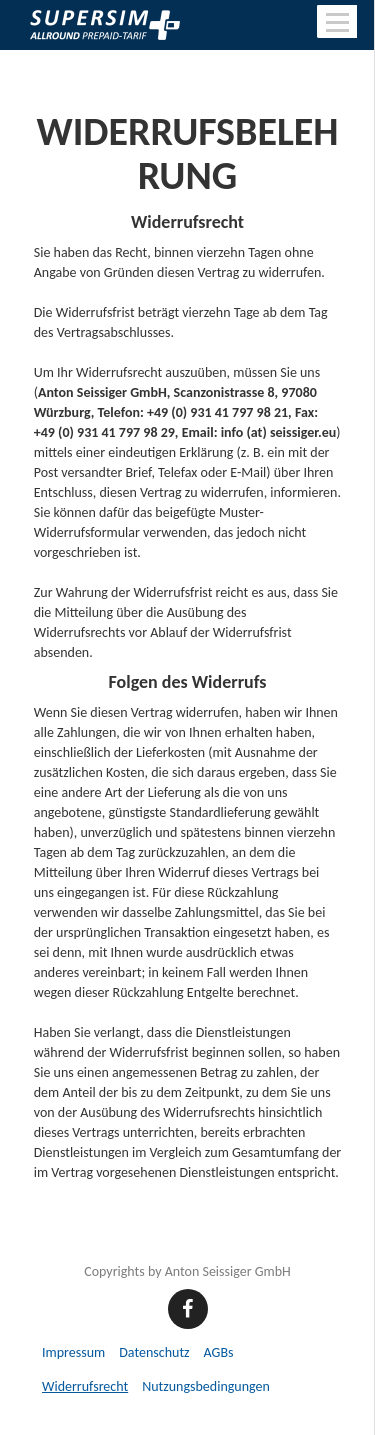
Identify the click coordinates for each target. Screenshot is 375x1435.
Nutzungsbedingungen (206, 1386)
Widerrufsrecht (85, 1386)
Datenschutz (154, 1352)
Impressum (73, 1352)
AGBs (219, 1352)
